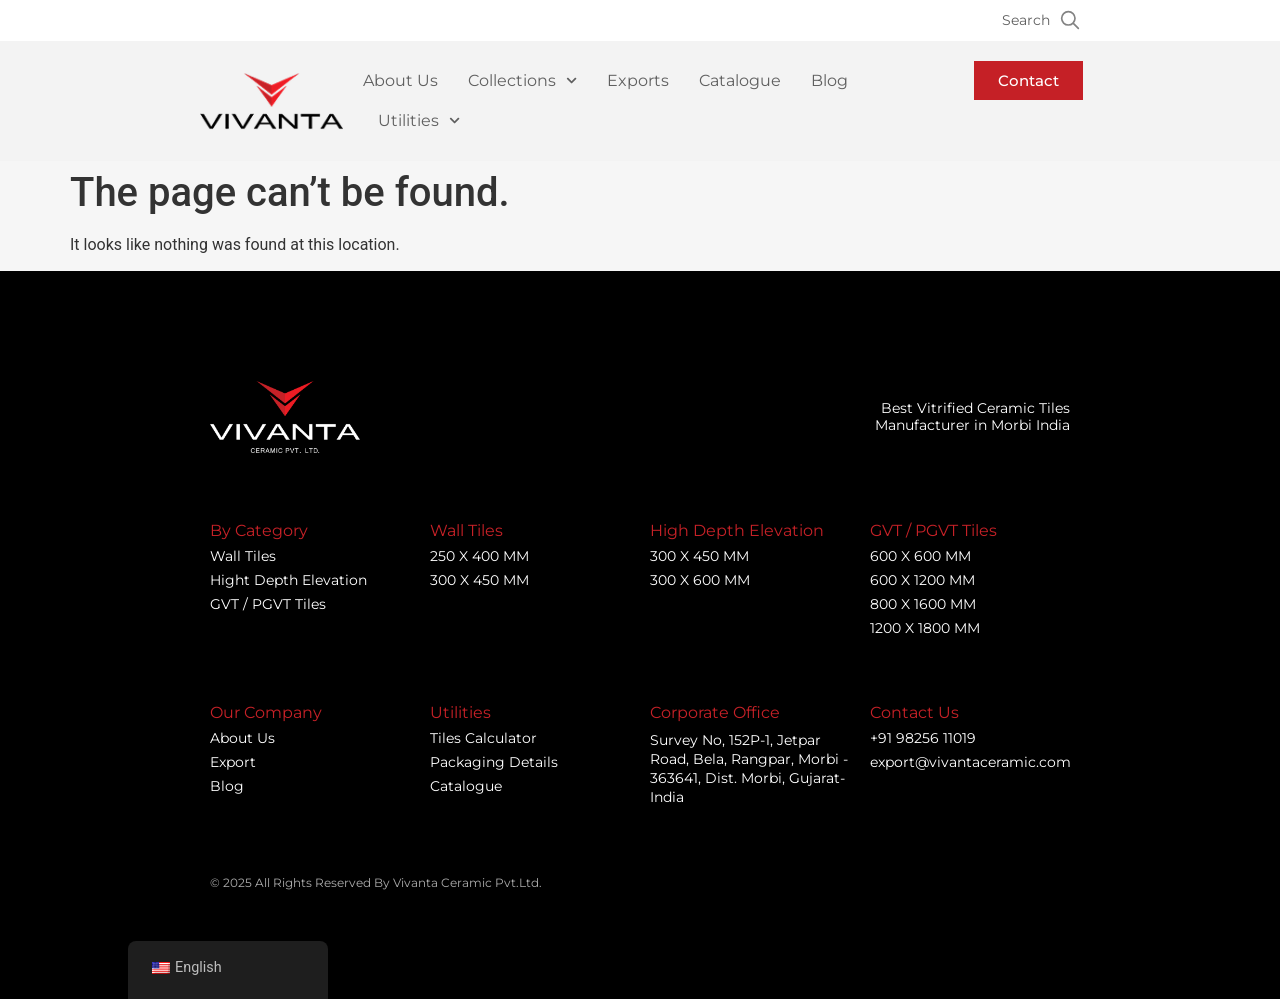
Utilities (419, 120)
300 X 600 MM (700, 580)
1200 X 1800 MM (925, 628)
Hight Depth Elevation (288, 580)
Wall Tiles (243, 556)
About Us (400, 80)
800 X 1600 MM (923, 604)
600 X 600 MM (920, 556)
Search (1026, 20)
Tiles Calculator (483, 738)
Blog (829, 80)
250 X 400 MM (479, 556)
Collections (522, 80)
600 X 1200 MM (922, 580)
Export (233, 762)
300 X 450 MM (479, 580)
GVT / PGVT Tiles (268, 604)
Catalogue (740, 80)
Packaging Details (494, 762)
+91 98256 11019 (923, 738)
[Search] (1070, 20)
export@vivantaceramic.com (970, 762)
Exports (638, 80)
